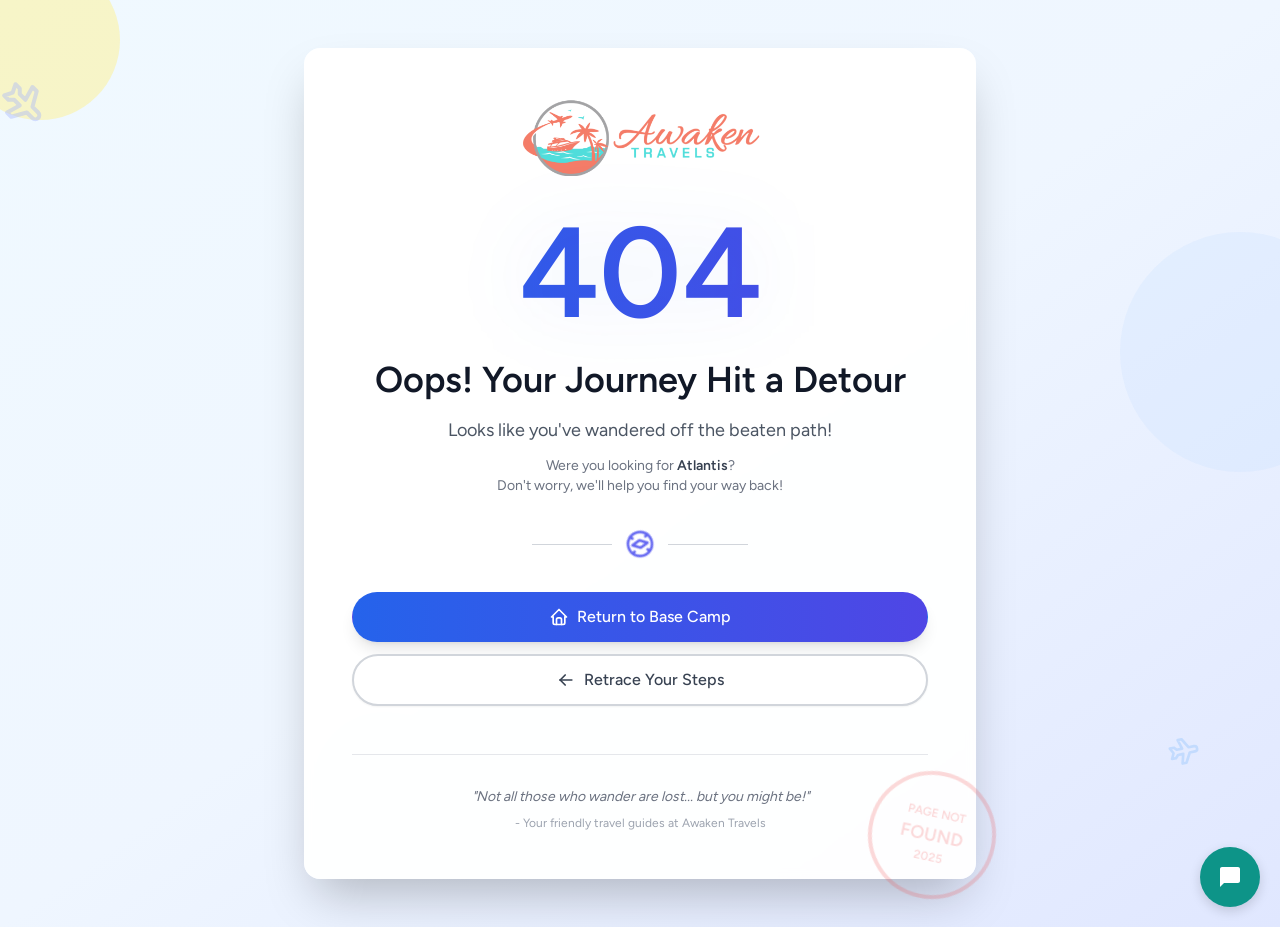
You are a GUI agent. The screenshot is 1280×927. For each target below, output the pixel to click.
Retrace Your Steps (640, 680)
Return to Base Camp (640, 617)
